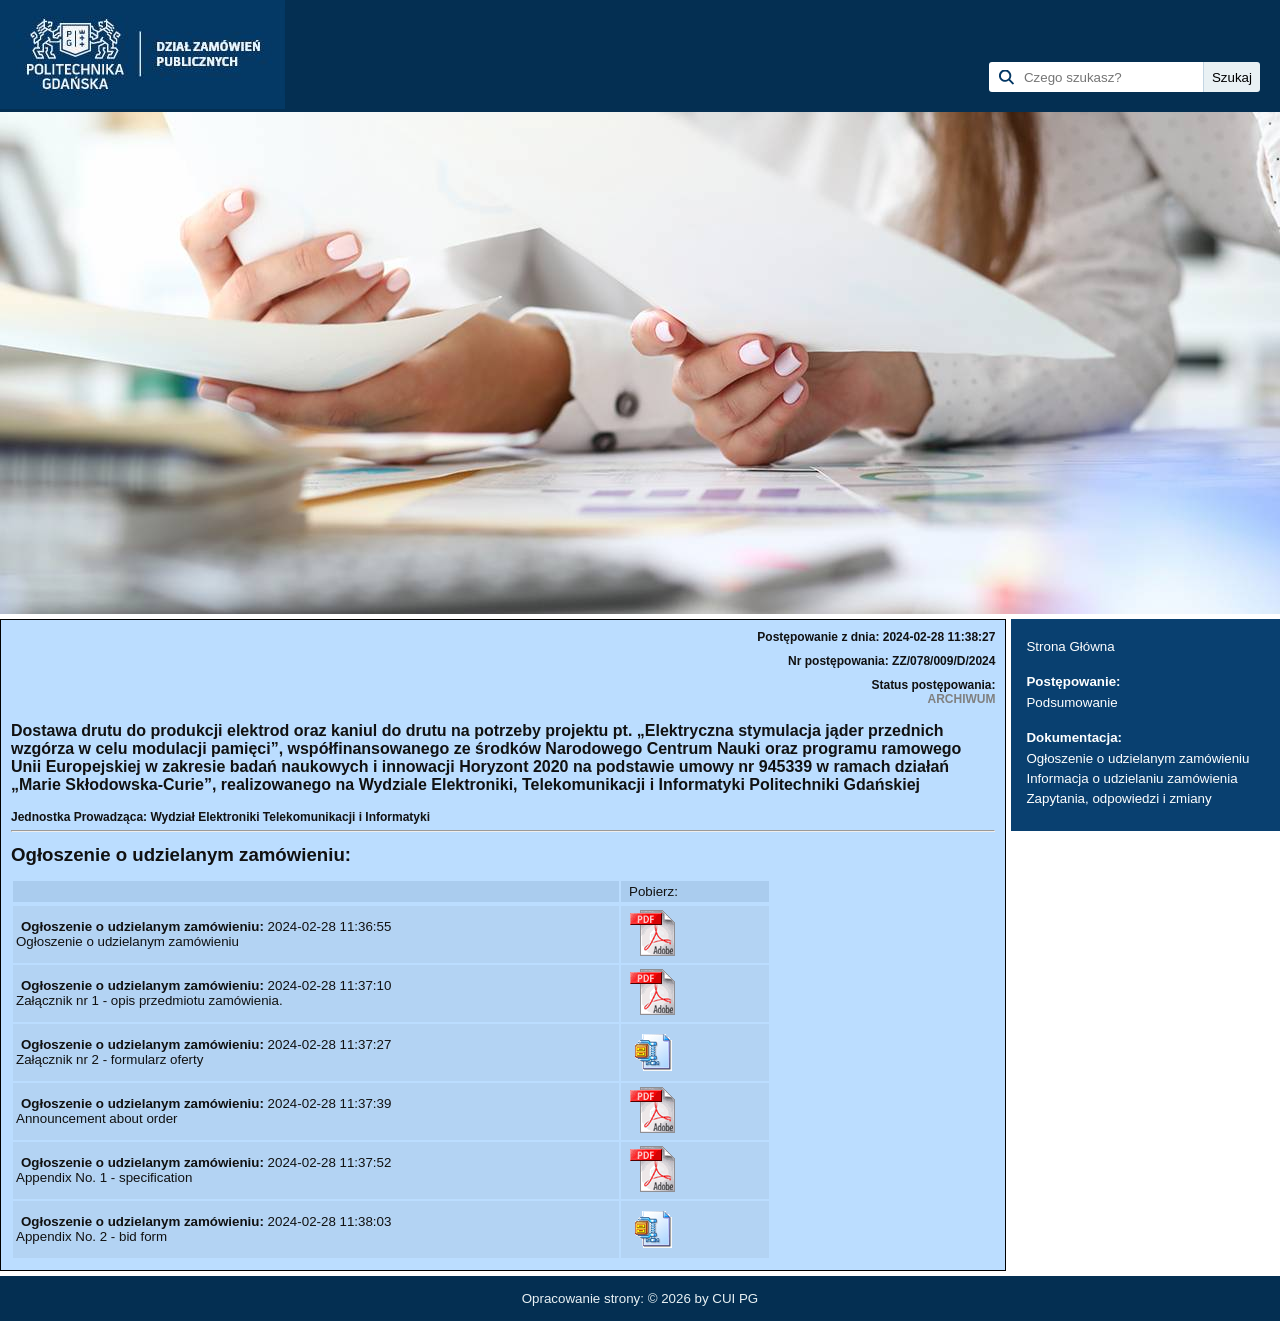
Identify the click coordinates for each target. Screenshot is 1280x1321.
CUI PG (735, 1298)
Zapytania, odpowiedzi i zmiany (1118, 798)
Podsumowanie (1071, 702)
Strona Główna (1070, 646)
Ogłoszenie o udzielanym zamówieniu (1137, 758)
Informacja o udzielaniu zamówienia (1131, 778)
